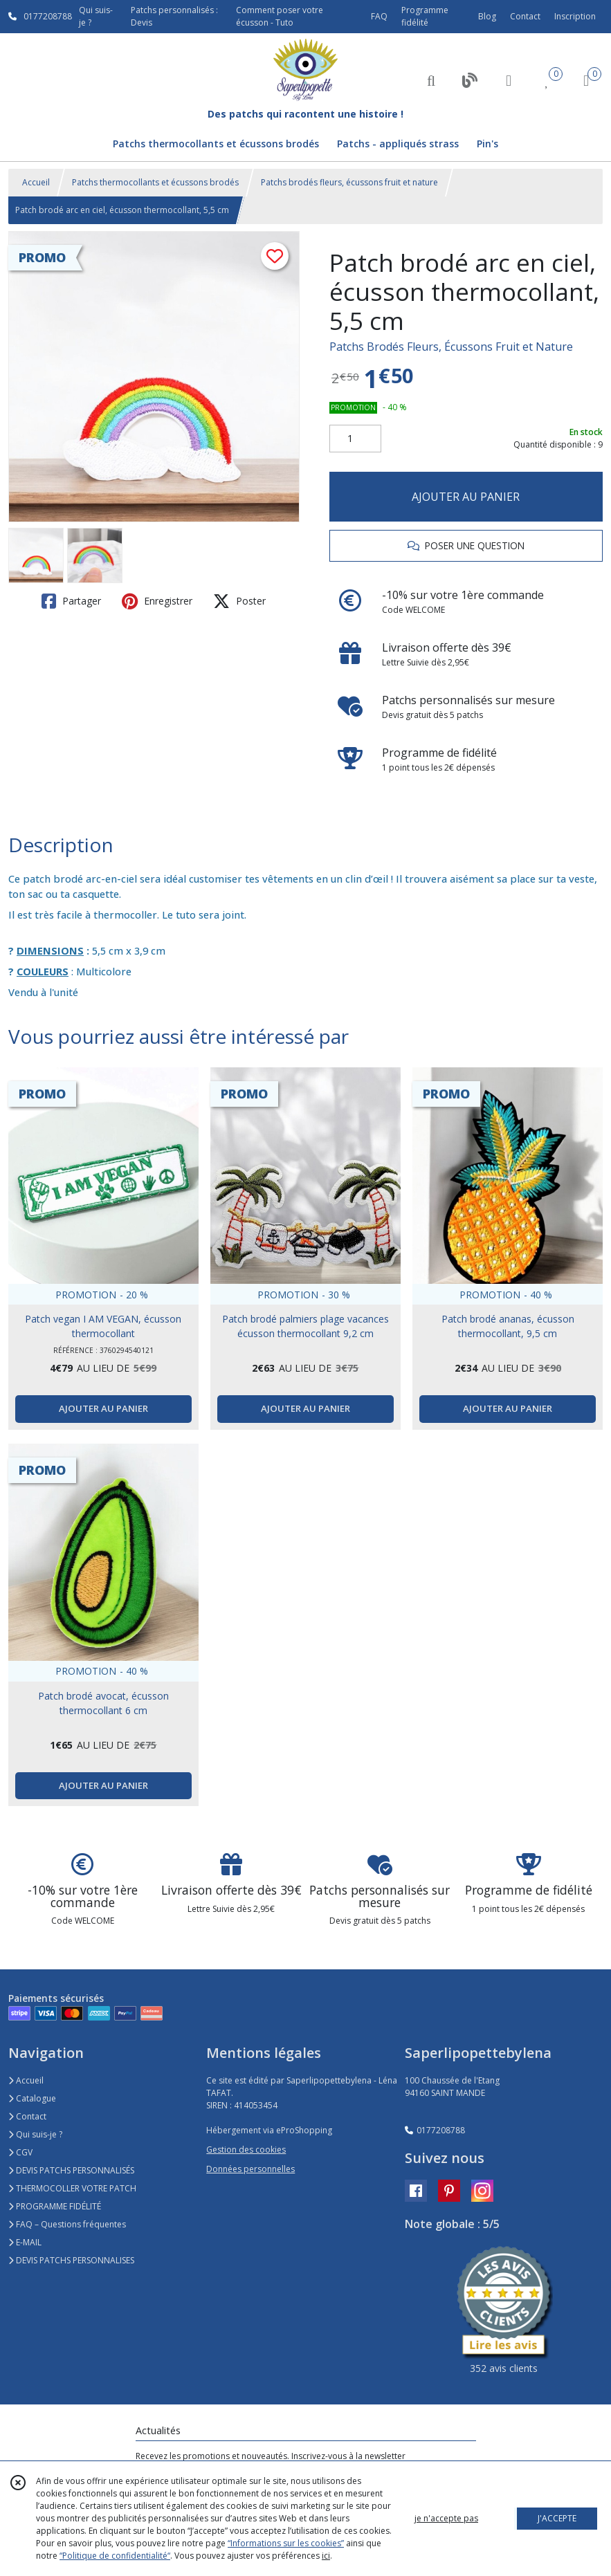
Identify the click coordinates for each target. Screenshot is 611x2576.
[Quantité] (355, 438)
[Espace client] (508, 80)
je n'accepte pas (446, 2518)
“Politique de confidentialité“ (115, 2555)
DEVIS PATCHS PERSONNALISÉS (71, 2170)
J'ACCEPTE (557, 2518)
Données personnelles (250, 2169)
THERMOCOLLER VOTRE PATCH (72, 2188)
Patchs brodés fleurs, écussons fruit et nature (349, 182)
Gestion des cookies (246, 2149)
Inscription (575, 16)
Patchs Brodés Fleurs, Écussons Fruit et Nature (451, 346)
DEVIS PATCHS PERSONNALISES (71, 2260)
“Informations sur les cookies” (286, 2543)
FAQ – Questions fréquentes (67, 2224)
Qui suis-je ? (35, 2134)
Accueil (36, 182)
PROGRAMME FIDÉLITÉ (54, 2206)
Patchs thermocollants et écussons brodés (155, 182)
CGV (20, 2152)
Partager (71, 601)
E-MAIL (25, 2242)
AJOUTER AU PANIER (466, 496)
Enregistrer (157, 601)
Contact (525, 16)
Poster (239, 601)
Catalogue (32, 2098)
